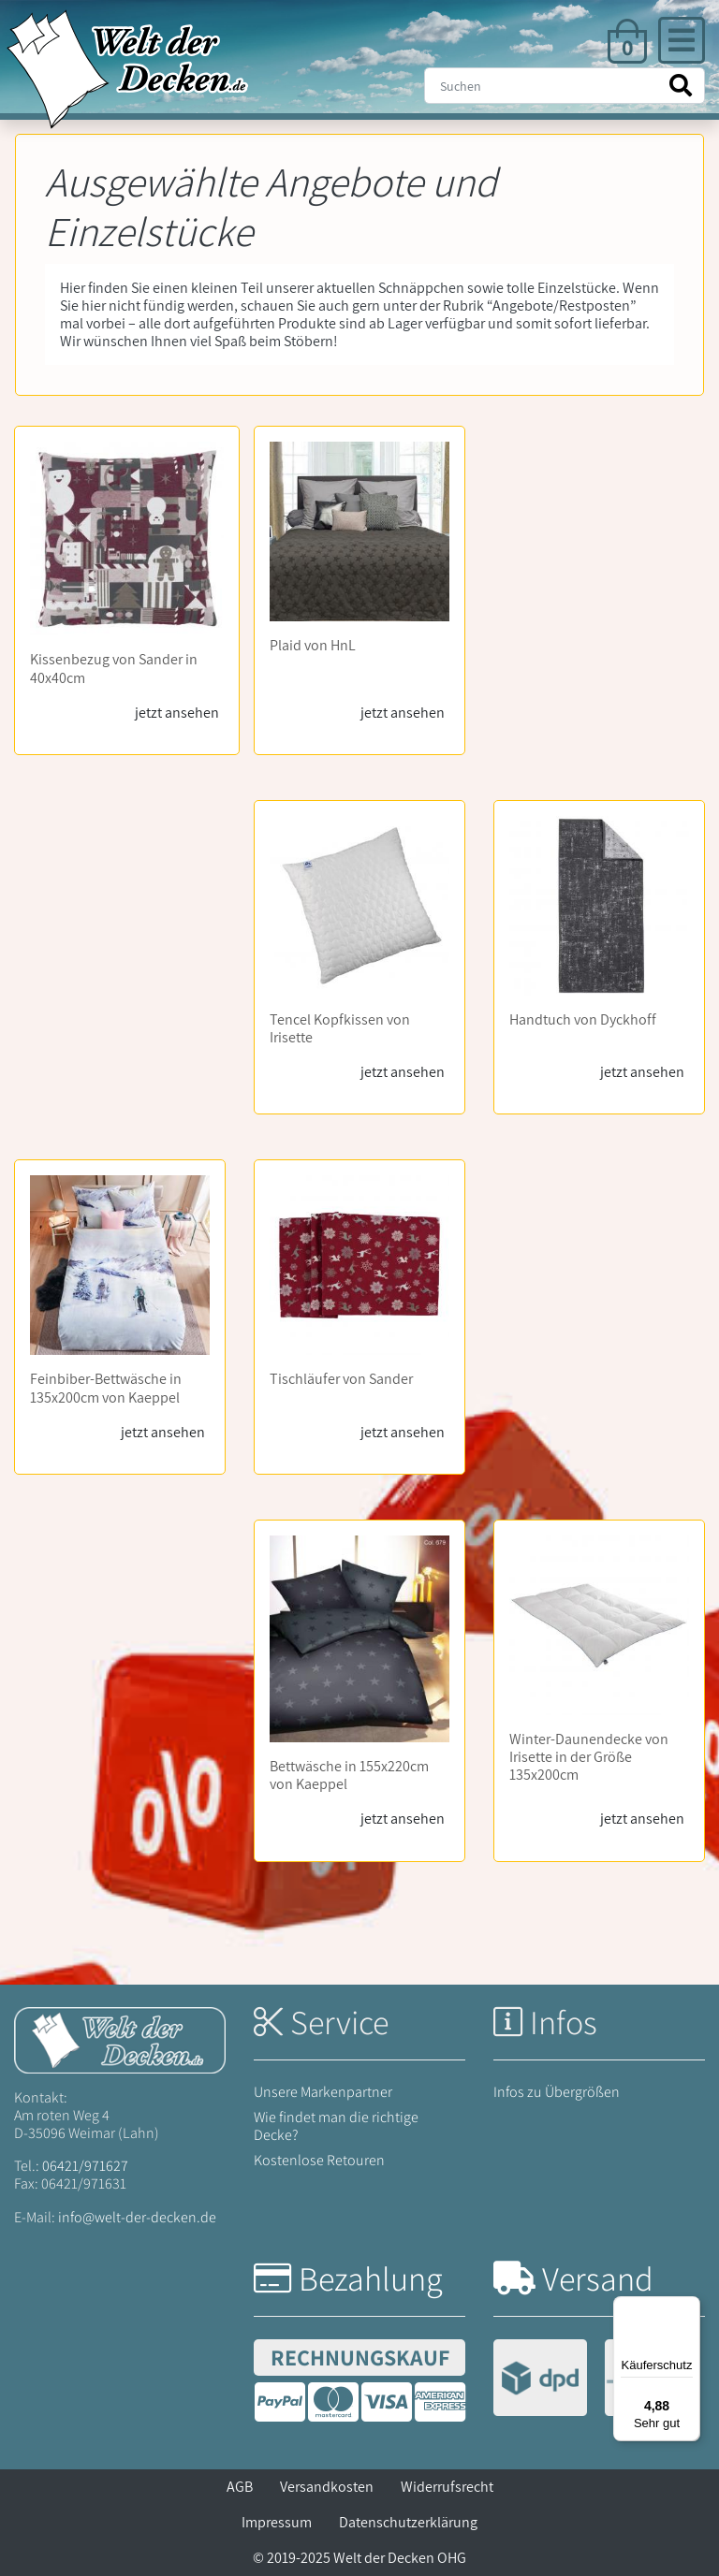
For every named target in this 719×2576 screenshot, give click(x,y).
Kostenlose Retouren (319, 2160)
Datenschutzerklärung (408, 2522)
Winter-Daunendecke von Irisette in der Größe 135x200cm (588, 1756)
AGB (240, 2486)
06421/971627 (85, 2166)
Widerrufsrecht (447, 2486)
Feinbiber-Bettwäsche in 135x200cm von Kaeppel (106, 1387)
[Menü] (689, 2307)
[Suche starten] (680, 85)
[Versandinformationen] (595, 2380)
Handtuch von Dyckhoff (582, 1019)
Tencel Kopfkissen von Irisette (340, 1028)
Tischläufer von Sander (341, 1379)
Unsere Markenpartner (323, 2092)
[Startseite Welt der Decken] (120, 2038)
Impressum (277, 2522)
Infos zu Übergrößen (556, 2092)
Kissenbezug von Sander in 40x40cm (114, 668)
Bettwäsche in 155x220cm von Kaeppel (349, 1775)
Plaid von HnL (313, 645)
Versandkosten (327, 2486)
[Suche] (564, 85)
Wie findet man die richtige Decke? (336, 2126)
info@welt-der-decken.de (137, 2217)
